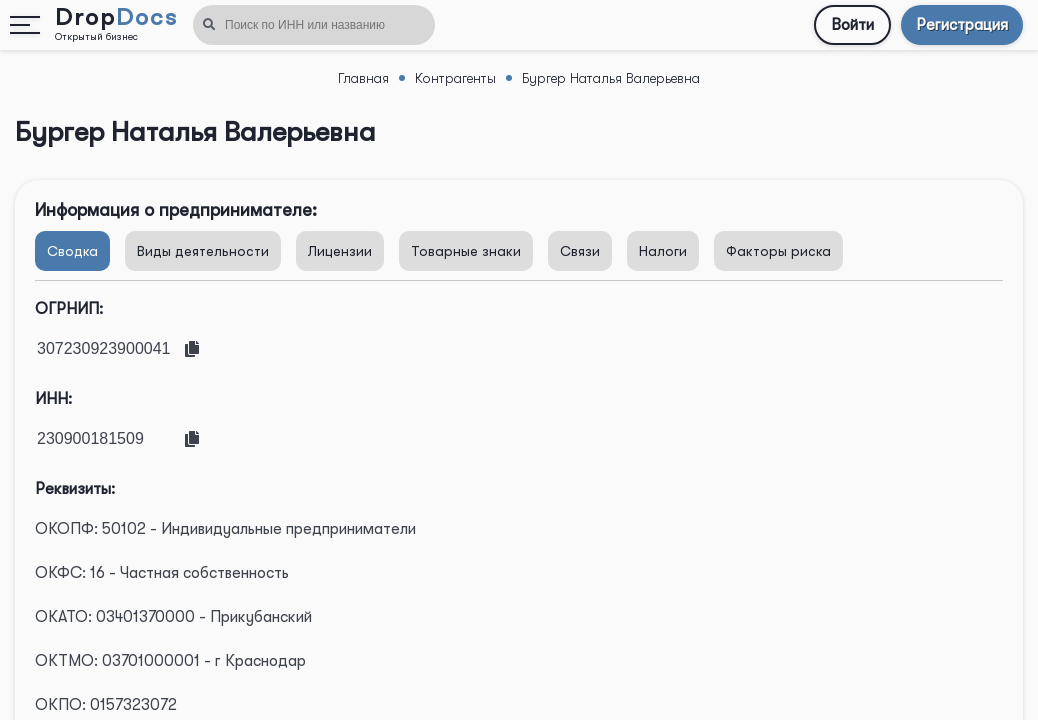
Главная (363, 78)
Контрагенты (455, 78)
